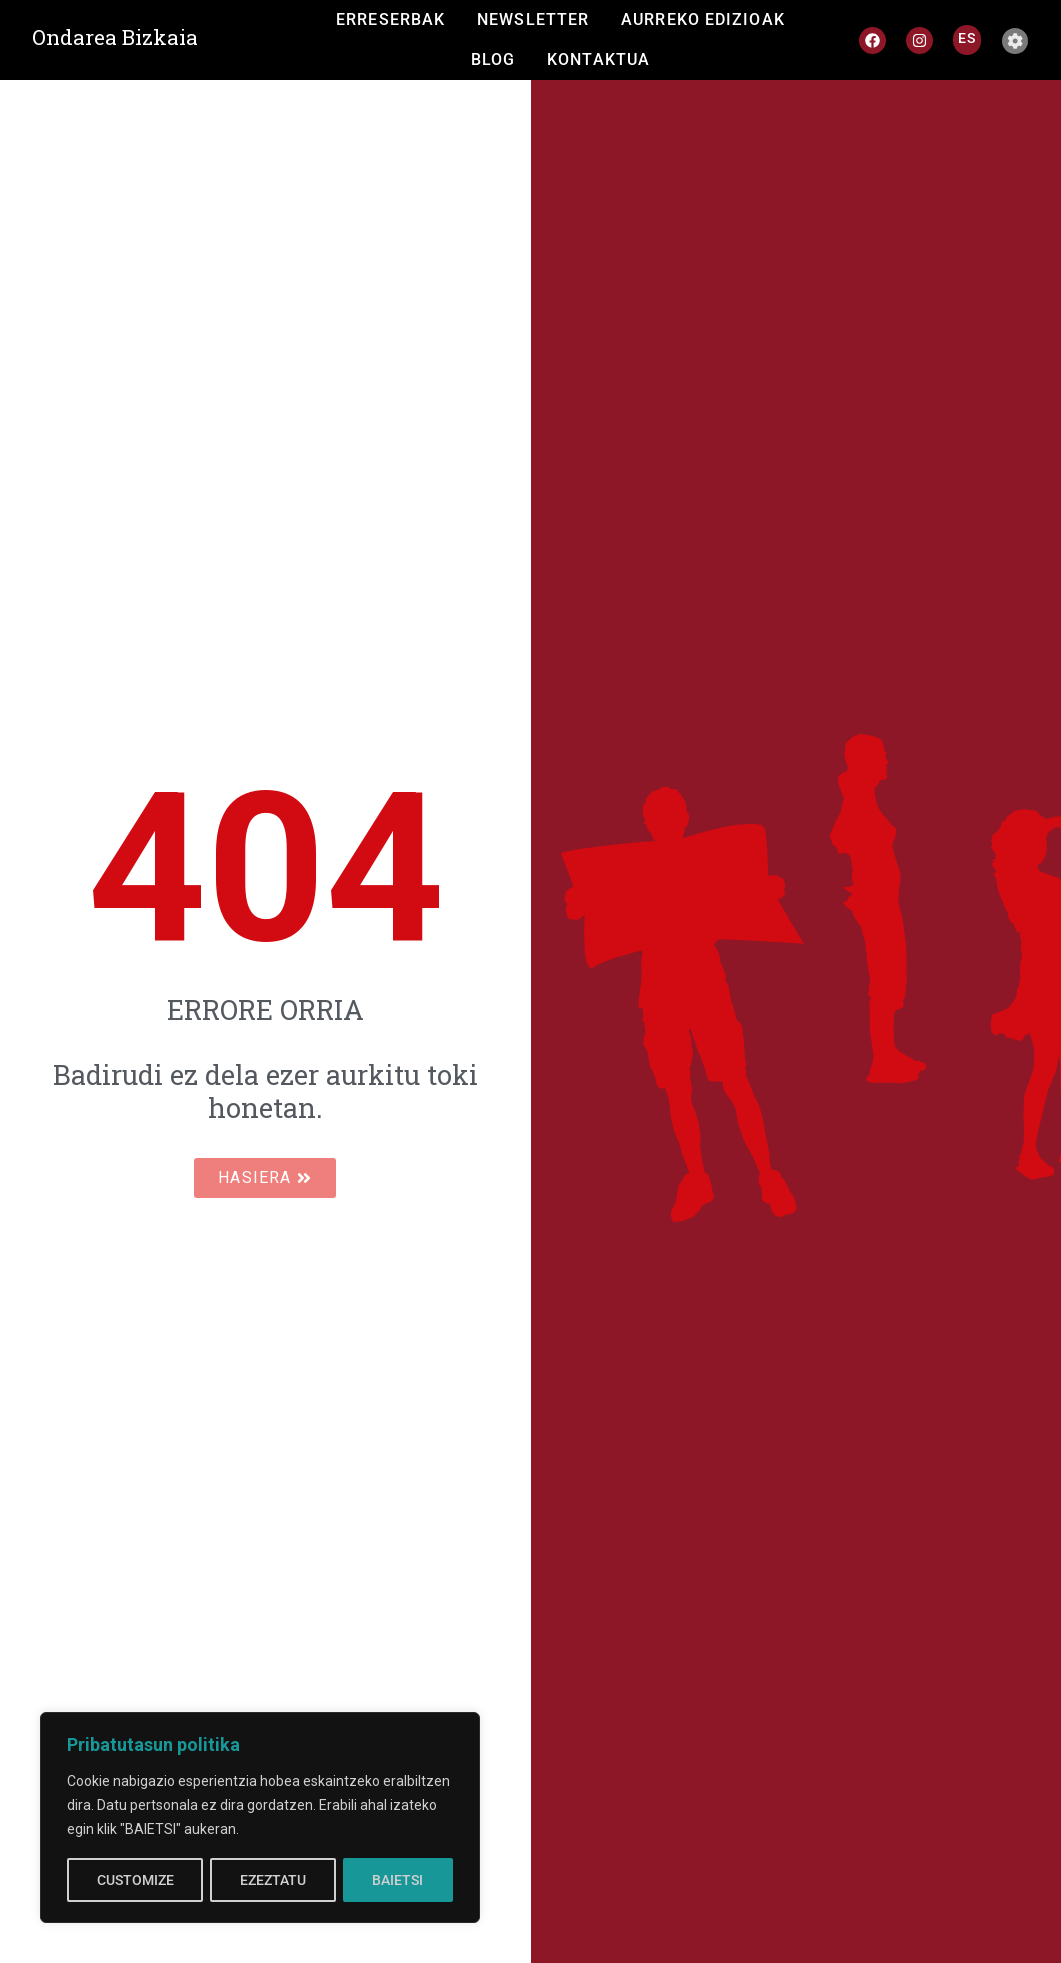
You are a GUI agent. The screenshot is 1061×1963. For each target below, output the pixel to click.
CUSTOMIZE (134, 1880)
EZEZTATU (273, 1880)
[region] (260, 1818)
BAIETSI (398, 1880)
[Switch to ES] (967, 38)
